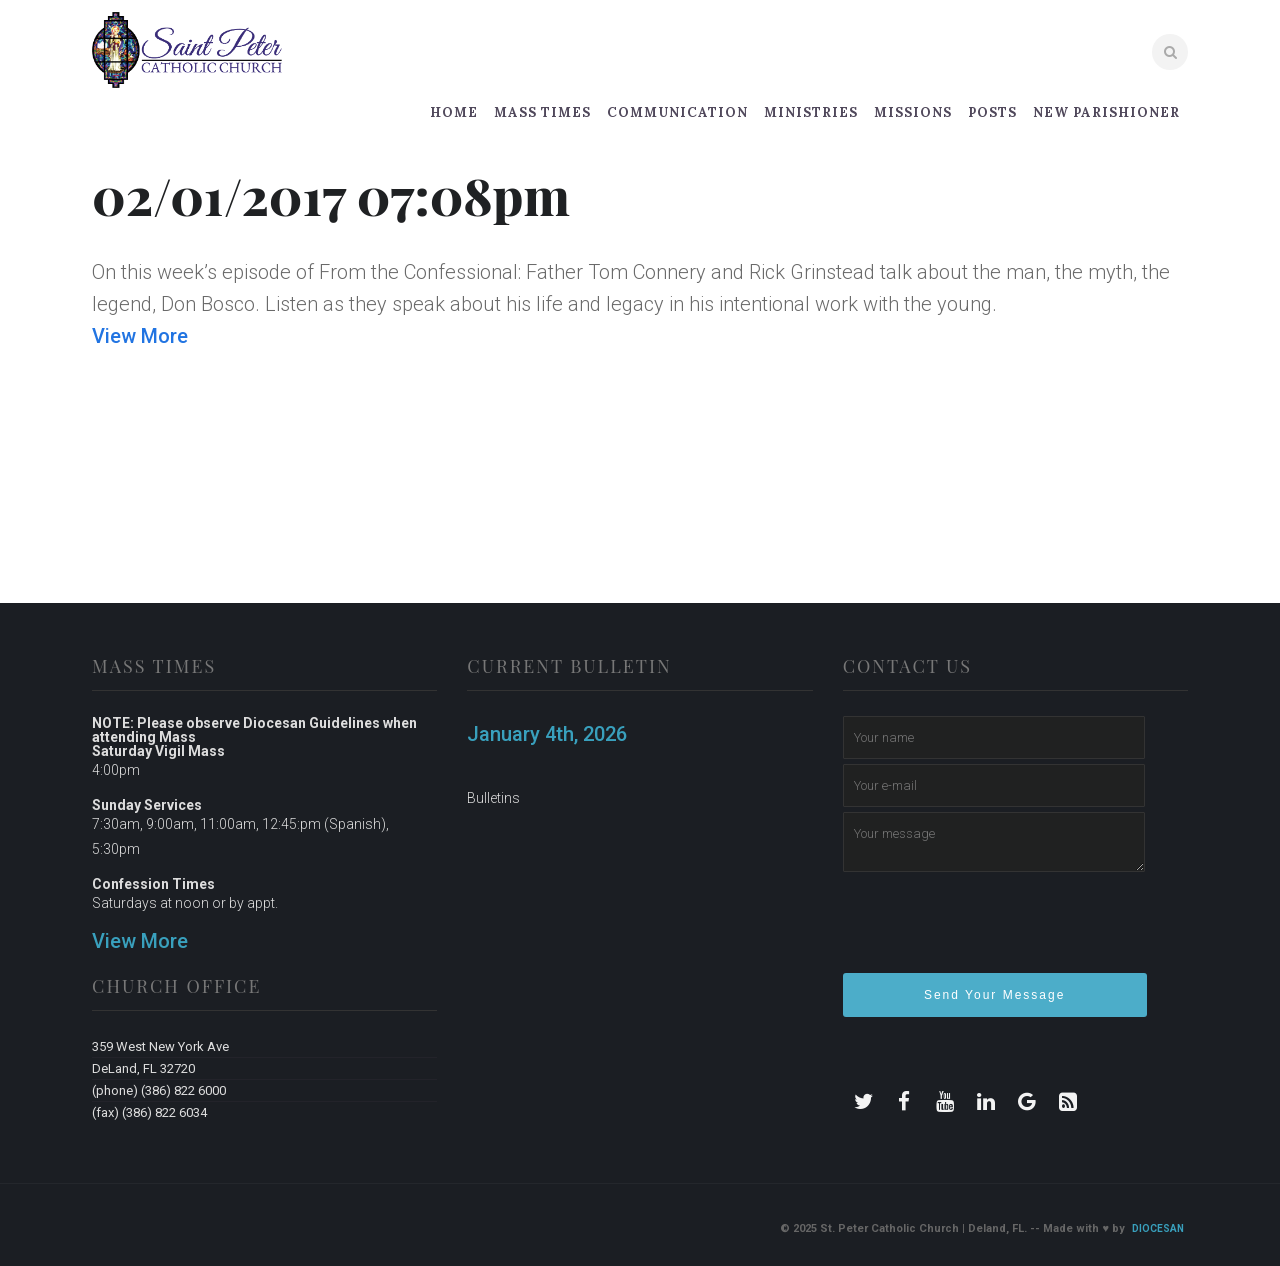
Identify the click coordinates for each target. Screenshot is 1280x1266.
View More (140, 336)
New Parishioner (1106, 112)
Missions (913, 112)
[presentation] (995, 931)
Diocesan (1158, 1228)
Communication (677, 112)
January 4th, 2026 (547, 734)
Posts (992, 112)
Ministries (811, 112)
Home (454, 112)
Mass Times (542, 112)
